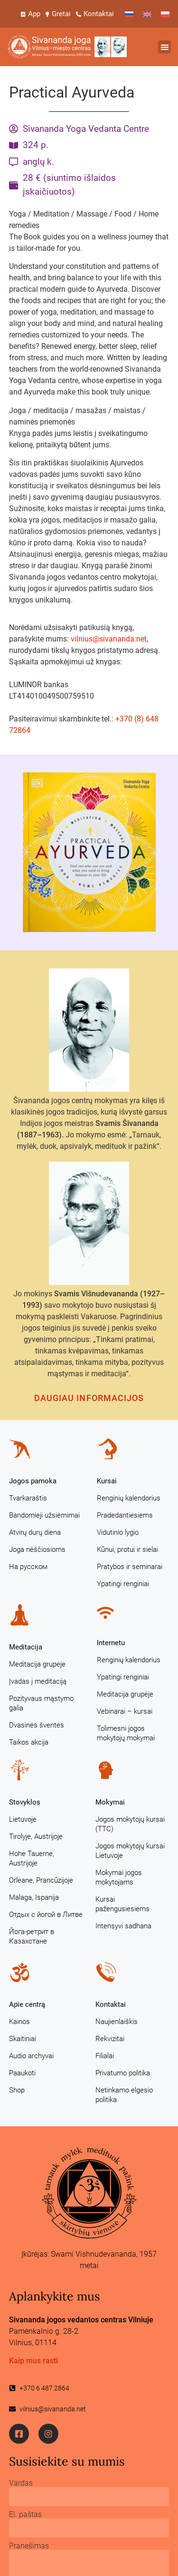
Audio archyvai (31, 2056)
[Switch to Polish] (165, 14)
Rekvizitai (109, 2038)
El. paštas (25, 2514)
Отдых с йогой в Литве (46, 1914)
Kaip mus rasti (33, 2360)
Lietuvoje (23, 1819)
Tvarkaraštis (28, 1498)
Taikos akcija (28, 1742)
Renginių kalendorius (128, 1498)
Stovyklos (24, 1802)
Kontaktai (110, 2004)
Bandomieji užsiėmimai (44, 1515)
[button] (164, 46)
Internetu (111, 1642)
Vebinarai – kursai (124, 1711)
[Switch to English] (147, 14)
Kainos (19, 2021)
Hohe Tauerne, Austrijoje (31, 1858)
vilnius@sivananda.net (109, 638)
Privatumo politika (122, 2073)
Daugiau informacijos (89, 1398)
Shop (17, 2090)
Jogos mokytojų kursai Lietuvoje (130, 1851)
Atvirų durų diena (35, 1532)
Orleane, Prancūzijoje (41, 1880)
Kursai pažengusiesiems (122, 1904)
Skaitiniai (22, 2038)
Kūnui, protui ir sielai (127, 1549)
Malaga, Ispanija (34, 1897)
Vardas (21, 2483)
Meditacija (25, 1647)
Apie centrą (27, 2004)
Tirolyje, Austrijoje (36, 1836)
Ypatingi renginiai (123, 1583)
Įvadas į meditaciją (37, 1681)
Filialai (104, 2056)
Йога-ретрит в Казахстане (31, 1936)
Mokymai (110, 1802)
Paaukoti (22, 2073)
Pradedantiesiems (125, 1515)
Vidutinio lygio (118, 1532)
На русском (28, 1566)
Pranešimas (29, 2546)
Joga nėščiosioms (37, 1549)
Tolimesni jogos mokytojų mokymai (126, 1733)
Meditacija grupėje (37, 1664)
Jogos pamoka (32, 1481)
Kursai (107, 1481)
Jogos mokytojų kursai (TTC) (130, 1824)
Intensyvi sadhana (123, 1926)
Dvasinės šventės (36, 1725)
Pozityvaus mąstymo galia (41, 1703)
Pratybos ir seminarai (129, 1566)
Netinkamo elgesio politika (124, 2095)
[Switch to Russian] (129, 14)
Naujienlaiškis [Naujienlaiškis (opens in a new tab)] (116, 2021)
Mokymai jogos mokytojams (118, 1877)
